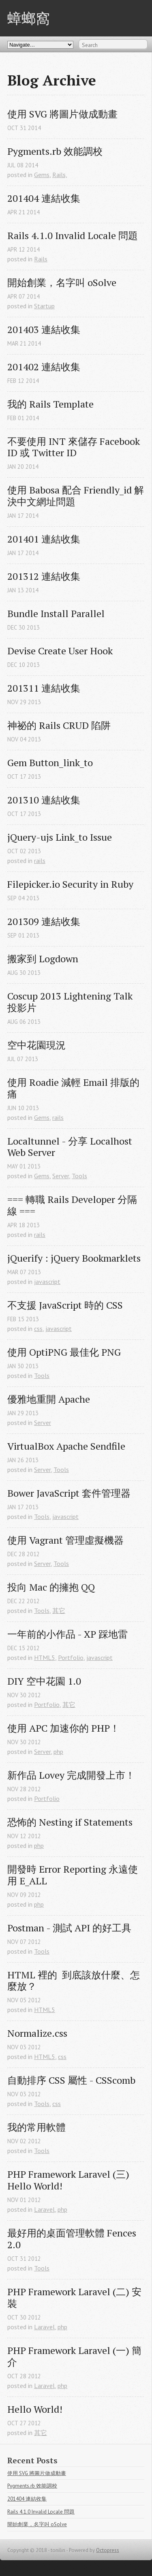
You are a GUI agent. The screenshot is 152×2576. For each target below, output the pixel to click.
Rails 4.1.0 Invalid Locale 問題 (72, 235)
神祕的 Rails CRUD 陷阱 (59, 725)
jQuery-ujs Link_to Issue (59, 837)
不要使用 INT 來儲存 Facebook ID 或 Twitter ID (74, 447)
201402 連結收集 (43, 367)
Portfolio (70, 1657)
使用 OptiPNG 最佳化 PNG (64, 1352)
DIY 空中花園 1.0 (44, 1681)
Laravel (44, 2209)
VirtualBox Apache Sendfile (66, 1446)
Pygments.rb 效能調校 (55, 151)
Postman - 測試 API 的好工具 (69, 1928)
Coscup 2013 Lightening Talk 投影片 (71, 1002)
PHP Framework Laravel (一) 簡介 (74, 2356)
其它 (58, 1610)
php (58, 1751)
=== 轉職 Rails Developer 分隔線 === (72, 1205)
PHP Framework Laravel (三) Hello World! (69, 2180)
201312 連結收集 (43, 576)
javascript (47, 1281)
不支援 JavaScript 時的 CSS (65, 1305)
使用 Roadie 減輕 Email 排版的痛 (73, 1088)
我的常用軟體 (36, 2127)
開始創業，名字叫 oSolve (61, 282)
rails (39, 861)
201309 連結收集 (43, 921)
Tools (79, 1176)
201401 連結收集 (43, 539)
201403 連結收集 (43, 329)
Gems (41, 175)
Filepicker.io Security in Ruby (70, 884)
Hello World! (34, 2409)
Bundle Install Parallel (56, 613)
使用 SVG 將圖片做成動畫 (62, 114)
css (38, 1328)
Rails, (59, 175)
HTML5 (44, 1657)
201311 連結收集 (43, 688)
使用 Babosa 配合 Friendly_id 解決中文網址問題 (75, 496)
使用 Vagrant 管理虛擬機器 (65, 1540)
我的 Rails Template (50, 404)
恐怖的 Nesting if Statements (70, 1822)
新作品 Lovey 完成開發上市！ (71, 1775)
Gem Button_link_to (50, 763)
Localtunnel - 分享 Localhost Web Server (71, 1147)
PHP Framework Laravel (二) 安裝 (74, 2297)
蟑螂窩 (28, 18)
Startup (44, 306)
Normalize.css (37, 2033)
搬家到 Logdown (42, 959)
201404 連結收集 (43, 198)
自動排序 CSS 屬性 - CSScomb (71, 2080)
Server (60, 1176)
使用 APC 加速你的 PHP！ (63, 1728)
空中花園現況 (36, 1045)
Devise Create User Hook (60, 651)
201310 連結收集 (43, 800)
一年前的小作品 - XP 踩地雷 (67, 1634)
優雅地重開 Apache (48, 1399)
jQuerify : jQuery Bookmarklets (74, 1258)
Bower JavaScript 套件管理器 (69, 1493)
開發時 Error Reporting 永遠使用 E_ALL (72, 1875)
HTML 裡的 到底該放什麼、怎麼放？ (73, 1981)
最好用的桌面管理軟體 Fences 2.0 (73, 2239)
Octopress (107, 2550)
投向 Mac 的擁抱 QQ (51, 1587)
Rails (40, 259)
